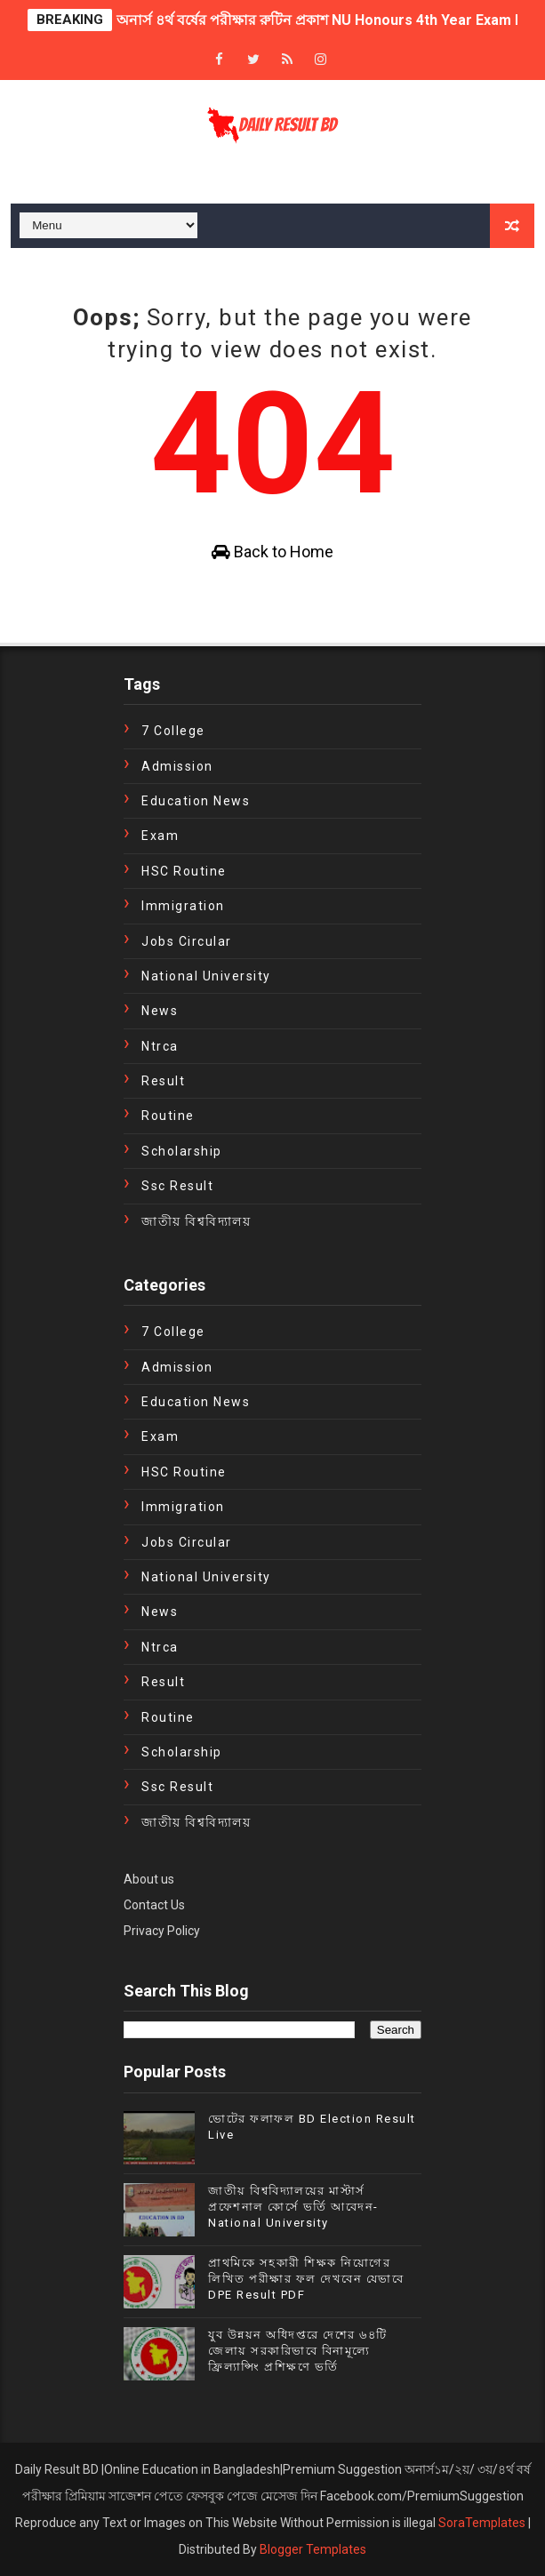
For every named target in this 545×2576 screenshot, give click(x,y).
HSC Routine (184, 871)
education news (195, 801)
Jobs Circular (186, 941)
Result (163, 1081)
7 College (173, 731)
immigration (183, 906)
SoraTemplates (481, 2523)
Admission (177, 766)
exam (160, 835)
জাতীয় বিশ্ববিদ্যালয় (196, 1221)
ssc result (177, 1186)
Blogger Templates (313, 2549)
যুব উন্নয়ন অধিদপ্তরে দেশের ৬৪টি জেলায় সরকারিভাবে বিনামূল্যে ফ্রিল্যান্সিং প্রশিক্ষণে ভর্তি (298, 2350)
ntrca (160, 1046)
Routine (168, 1115)
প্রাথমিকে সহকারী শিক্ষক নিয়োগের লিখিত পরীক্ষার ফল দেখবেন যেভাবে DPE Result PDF (306, 2278)
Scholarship (181, 1151)
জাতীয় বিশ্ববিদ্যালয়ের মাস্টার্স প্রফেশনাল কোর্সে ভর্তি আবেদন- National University (293, 2206)
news (159, 1011)
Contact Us (154, 1905)
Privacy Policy (162, 1931)
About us (149, 1879)
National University (206, 976)
